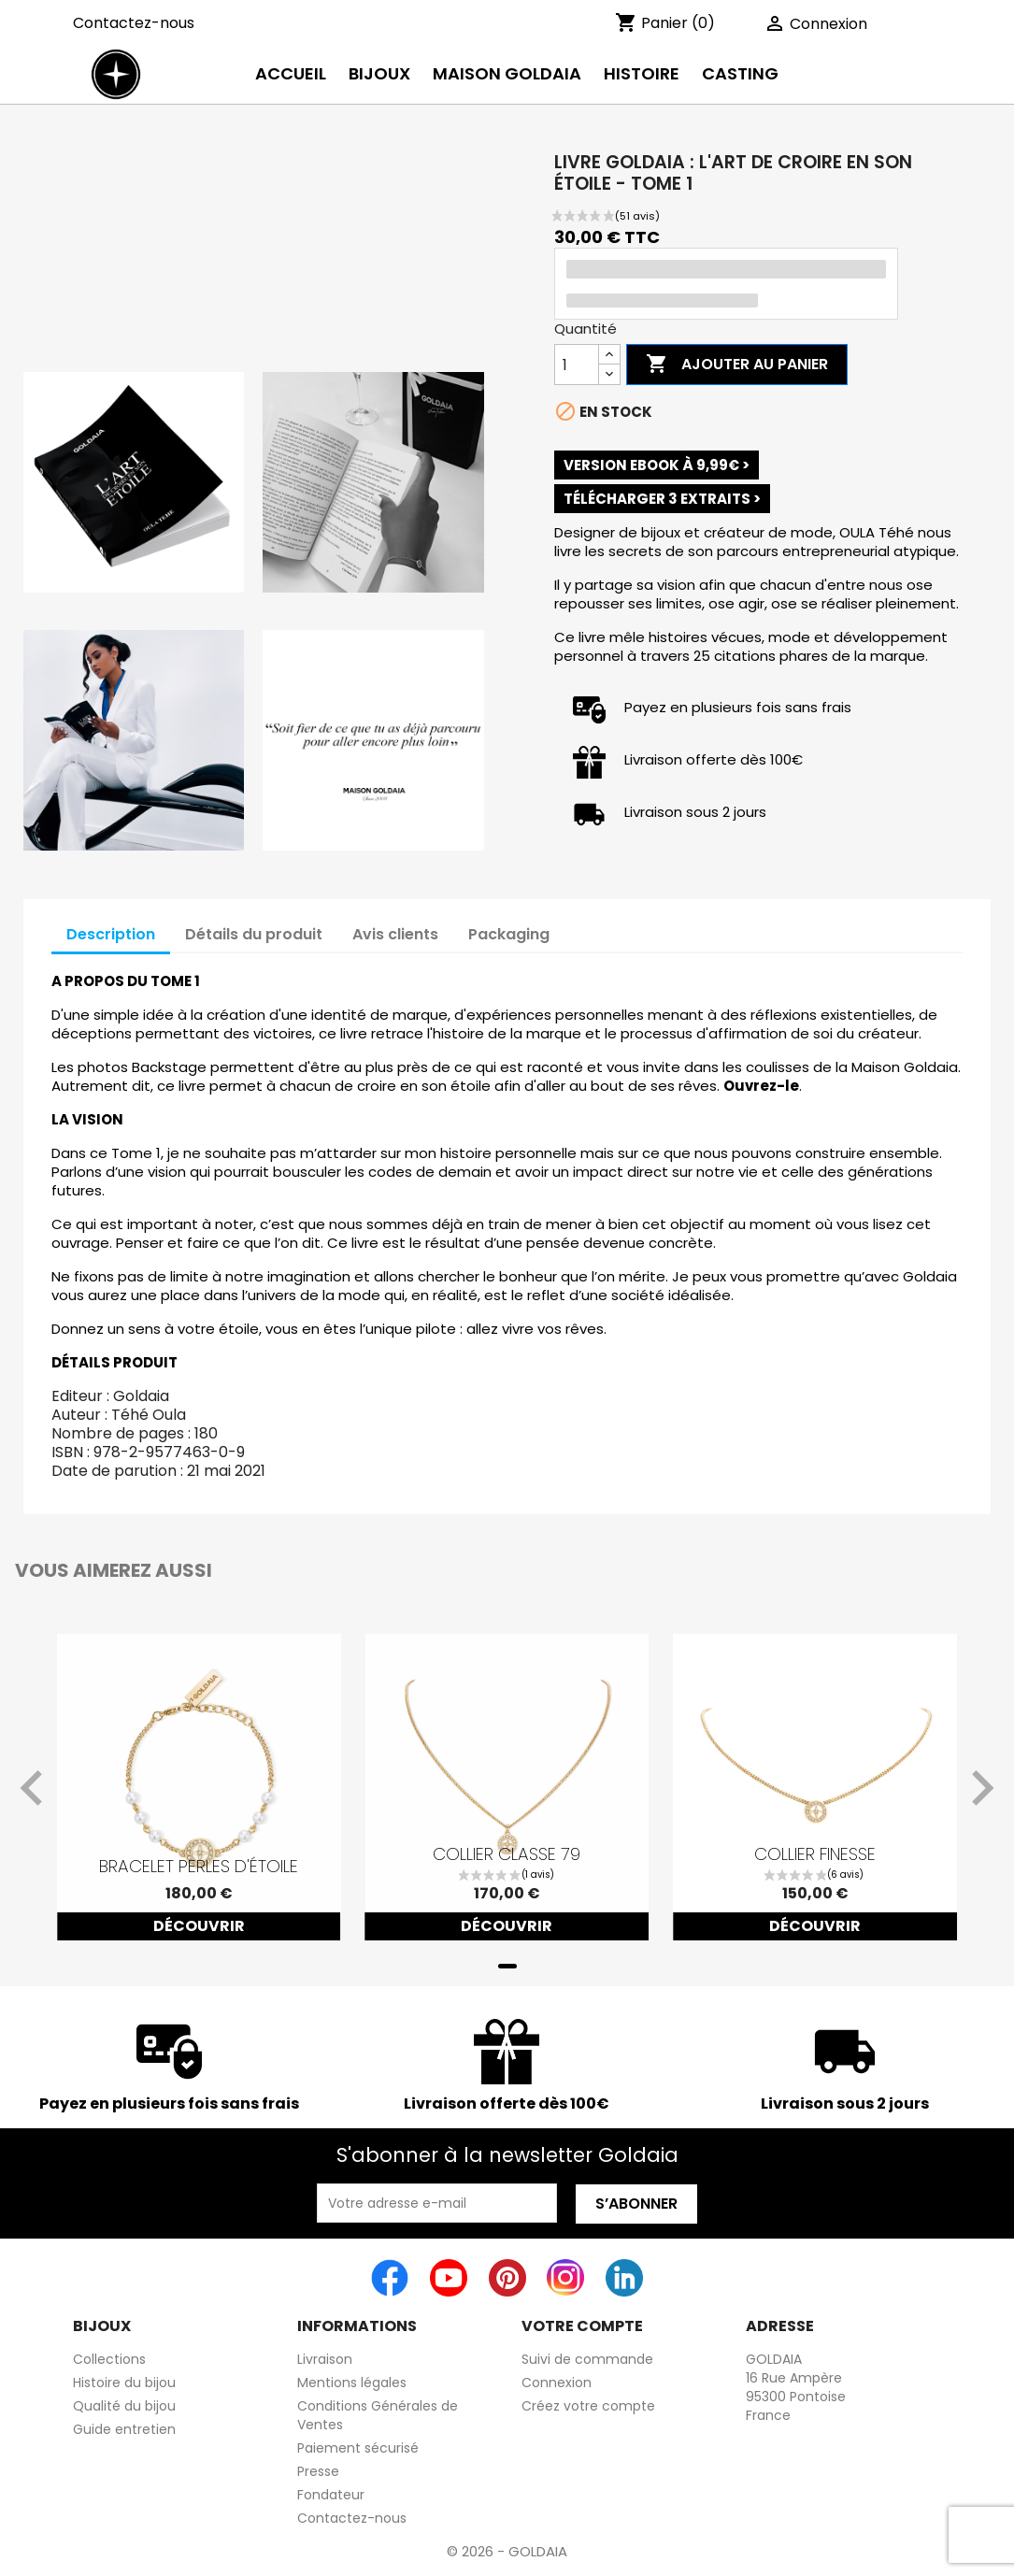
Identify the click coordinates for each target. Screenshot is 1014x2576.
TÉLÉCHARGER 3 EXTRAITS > (662, 498)
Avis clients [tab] (395, 934)
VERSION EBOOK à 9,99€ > (657, 465)
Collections (109, 2359)
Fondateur (330, 2494)
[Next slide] (980, 1788)
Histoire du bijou (124, 2382)
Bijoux (379, 73)
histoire (641, 73)
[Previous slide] (33, 1788)
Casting (740, 73)
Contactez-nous (133, 23)
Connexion (556, 2382)
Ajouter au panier (737, 364)
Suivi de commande (587, 2359)
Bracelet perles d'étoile (198, 1866)
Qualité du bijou (124, 2406)
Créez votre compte (588, 2406)
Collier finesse (815, 1854)
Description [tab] (110, 934)
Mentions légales (352, 2382)
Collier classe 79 (506, 1854)
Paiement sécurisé (358, 2448)
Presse (318, 2471)
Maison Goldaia (507, 73)
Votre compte (582, 2326)
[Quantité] (576, 364)
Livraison (324, 2359)
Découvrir (199, 1926)
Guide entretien (124, 2429)
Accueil (290, 73)
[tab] (507, 1966)
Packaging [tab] (509, 934)
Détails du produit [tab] (253, 934)
